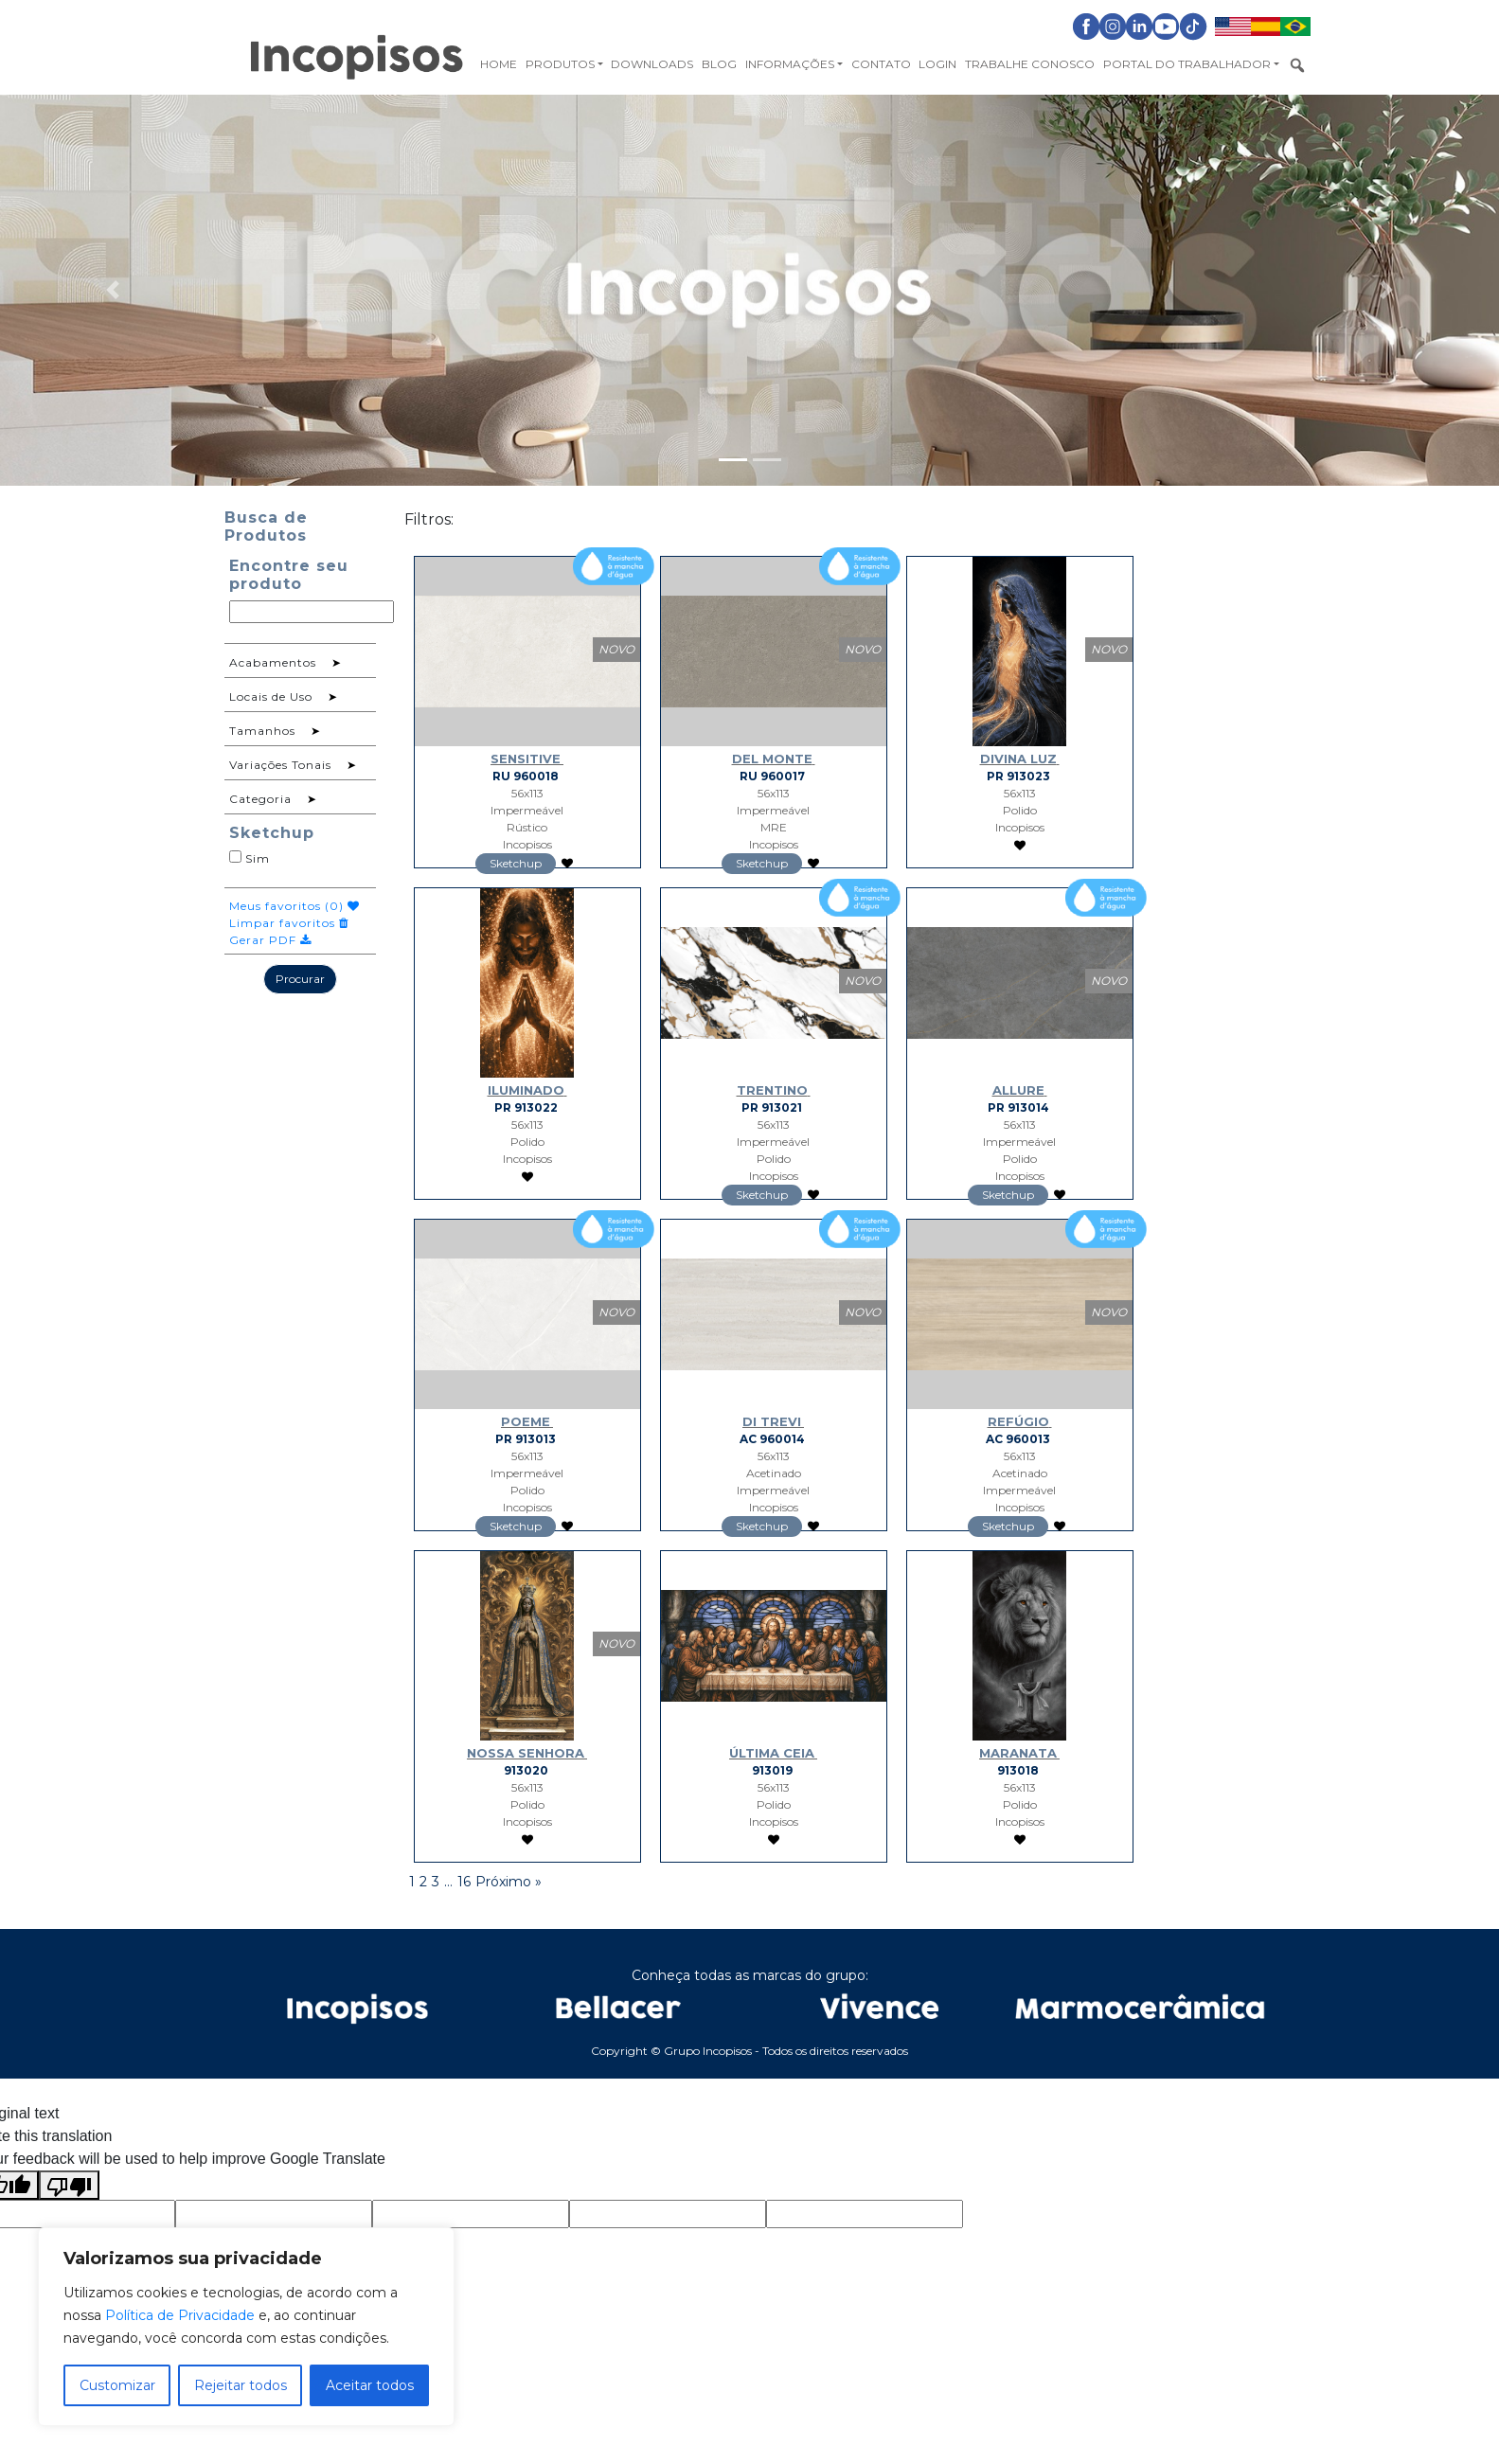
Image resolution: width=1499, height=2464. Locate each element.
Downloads (652, 64)
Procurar (300, 979)
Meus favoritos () (294, 906)
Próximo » (508, 1881)
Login (937, 64)
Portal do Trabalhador (1187, 64)
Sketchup (516, 863)
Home (498, 64)
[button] (112, 290)
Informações (789, 64)
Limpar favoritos (288, 923)
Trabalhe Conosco (1030, 64)
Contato (881, 64)
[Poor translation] (69, 2185)
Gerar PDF (270, 940)
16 (464, 1881)
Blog (719, 64)
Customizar (117, 2385)
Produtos (560, 64)
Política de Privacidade (180, 2315)
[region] (246, 2326)
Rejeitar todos (240, 2385)
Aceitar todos (370, 2385)
